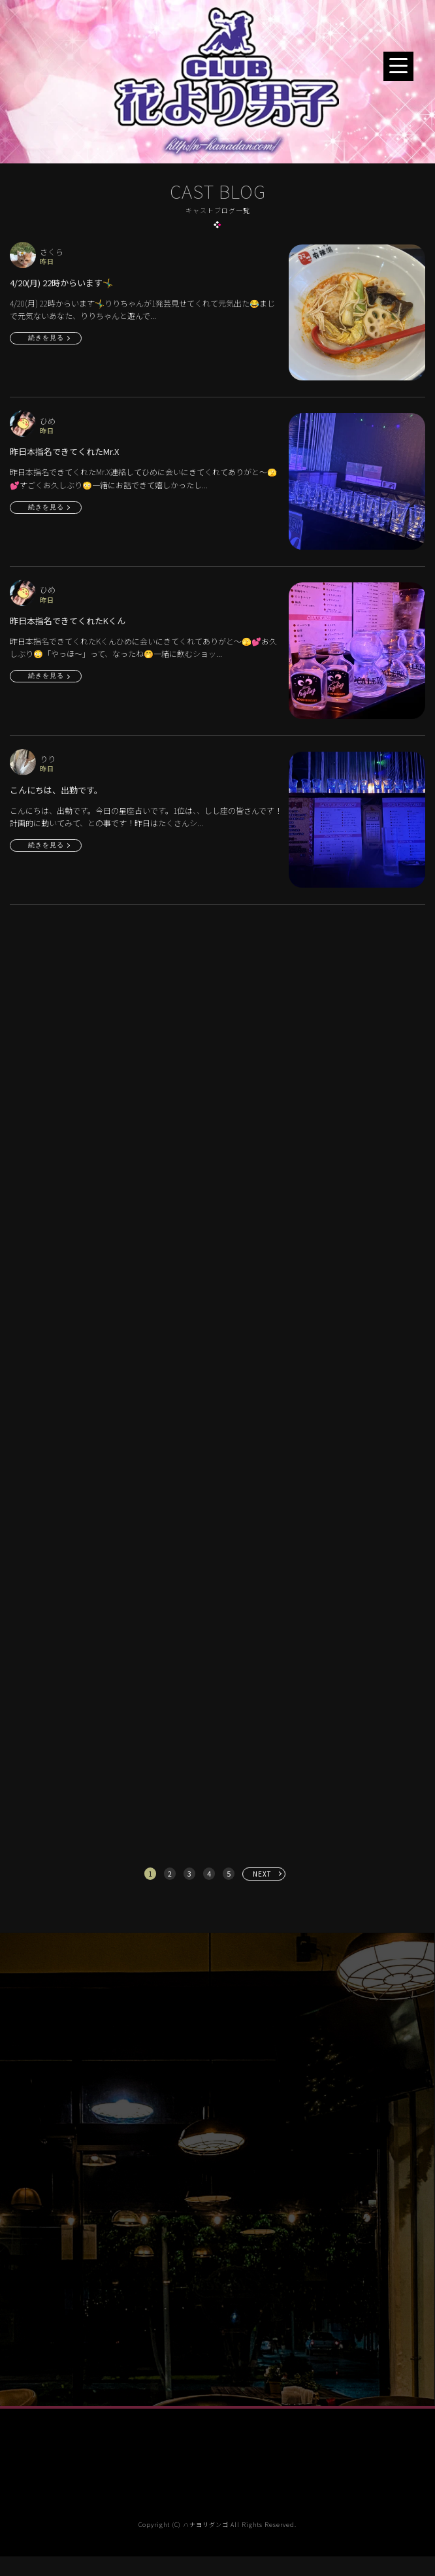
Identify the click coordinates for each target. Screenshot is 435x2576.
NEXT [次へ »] (262, 1874)
